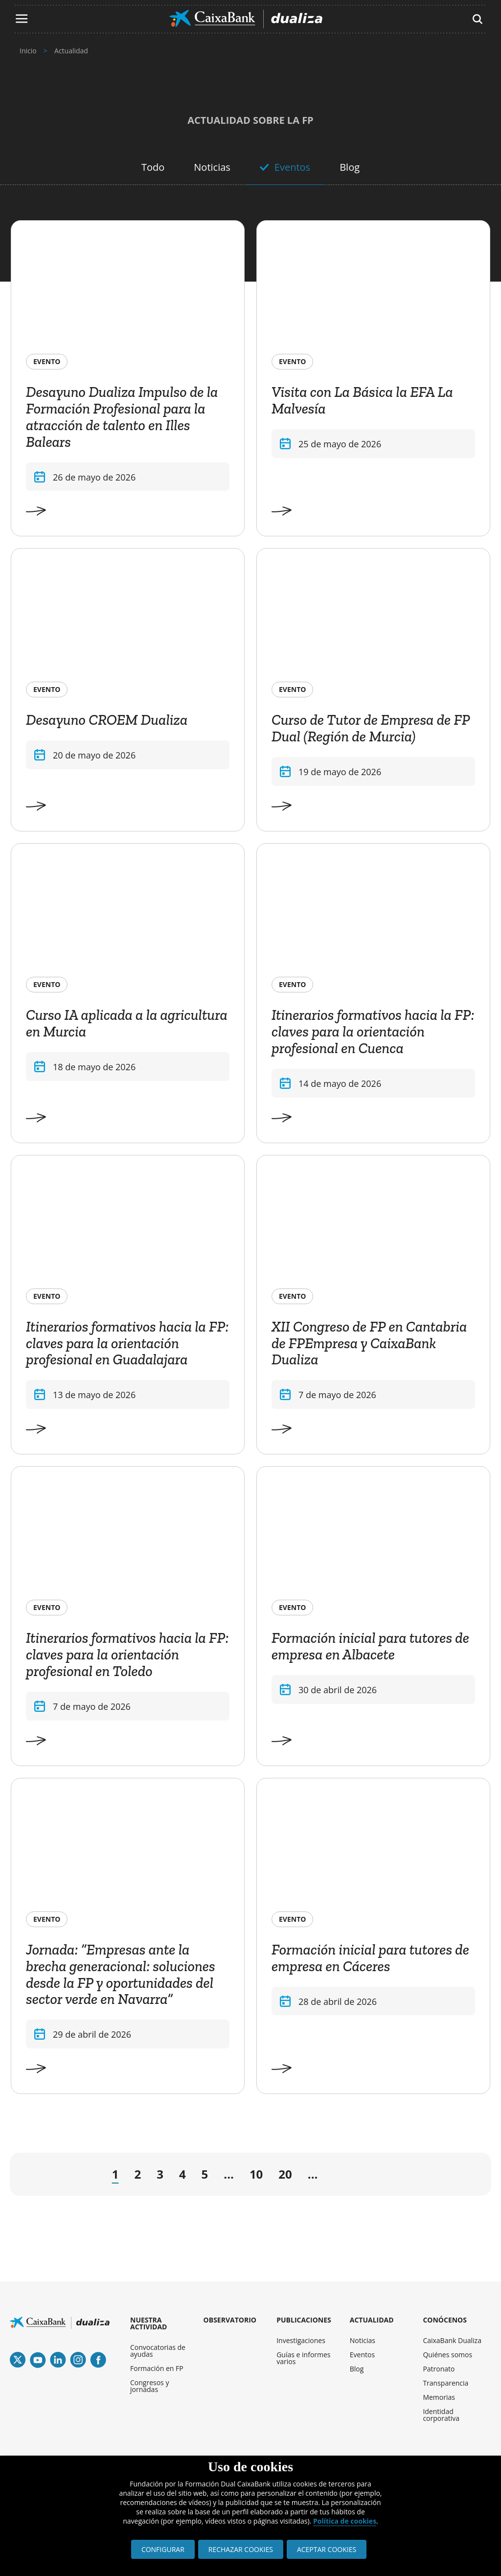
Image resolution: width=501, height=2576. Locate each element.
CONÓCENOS (445, 2319)
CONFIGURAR (162, 2549)
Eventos (292, 167)
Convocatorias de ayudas (157, 2351)
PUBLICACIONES (303, 2319)
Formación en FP (156, 2368)
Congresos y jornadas (149, 2386)
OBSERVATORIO (230, 2319)
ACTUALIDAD (372, 2319)
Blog (350, 167)
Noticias (212, 167)
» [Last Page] (459, 2176)
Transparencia (445, 2383)
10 (256, 2174)
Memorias (439, 2397)
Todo (152, 167)
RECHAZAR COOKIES (240, 2549)
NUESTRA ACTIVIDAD (148, 2323)
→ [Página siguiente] (339, 2177)
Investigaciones (300, 2340)
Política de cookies (344, 2521)
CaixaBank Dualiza (452, 2340)
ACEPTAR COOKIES (326, 2549)
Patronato (439, 2368)
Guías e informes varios (303, 2358)
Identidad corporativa (441, 2415)
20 (285, 2174)
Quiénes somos (447, 2354)
